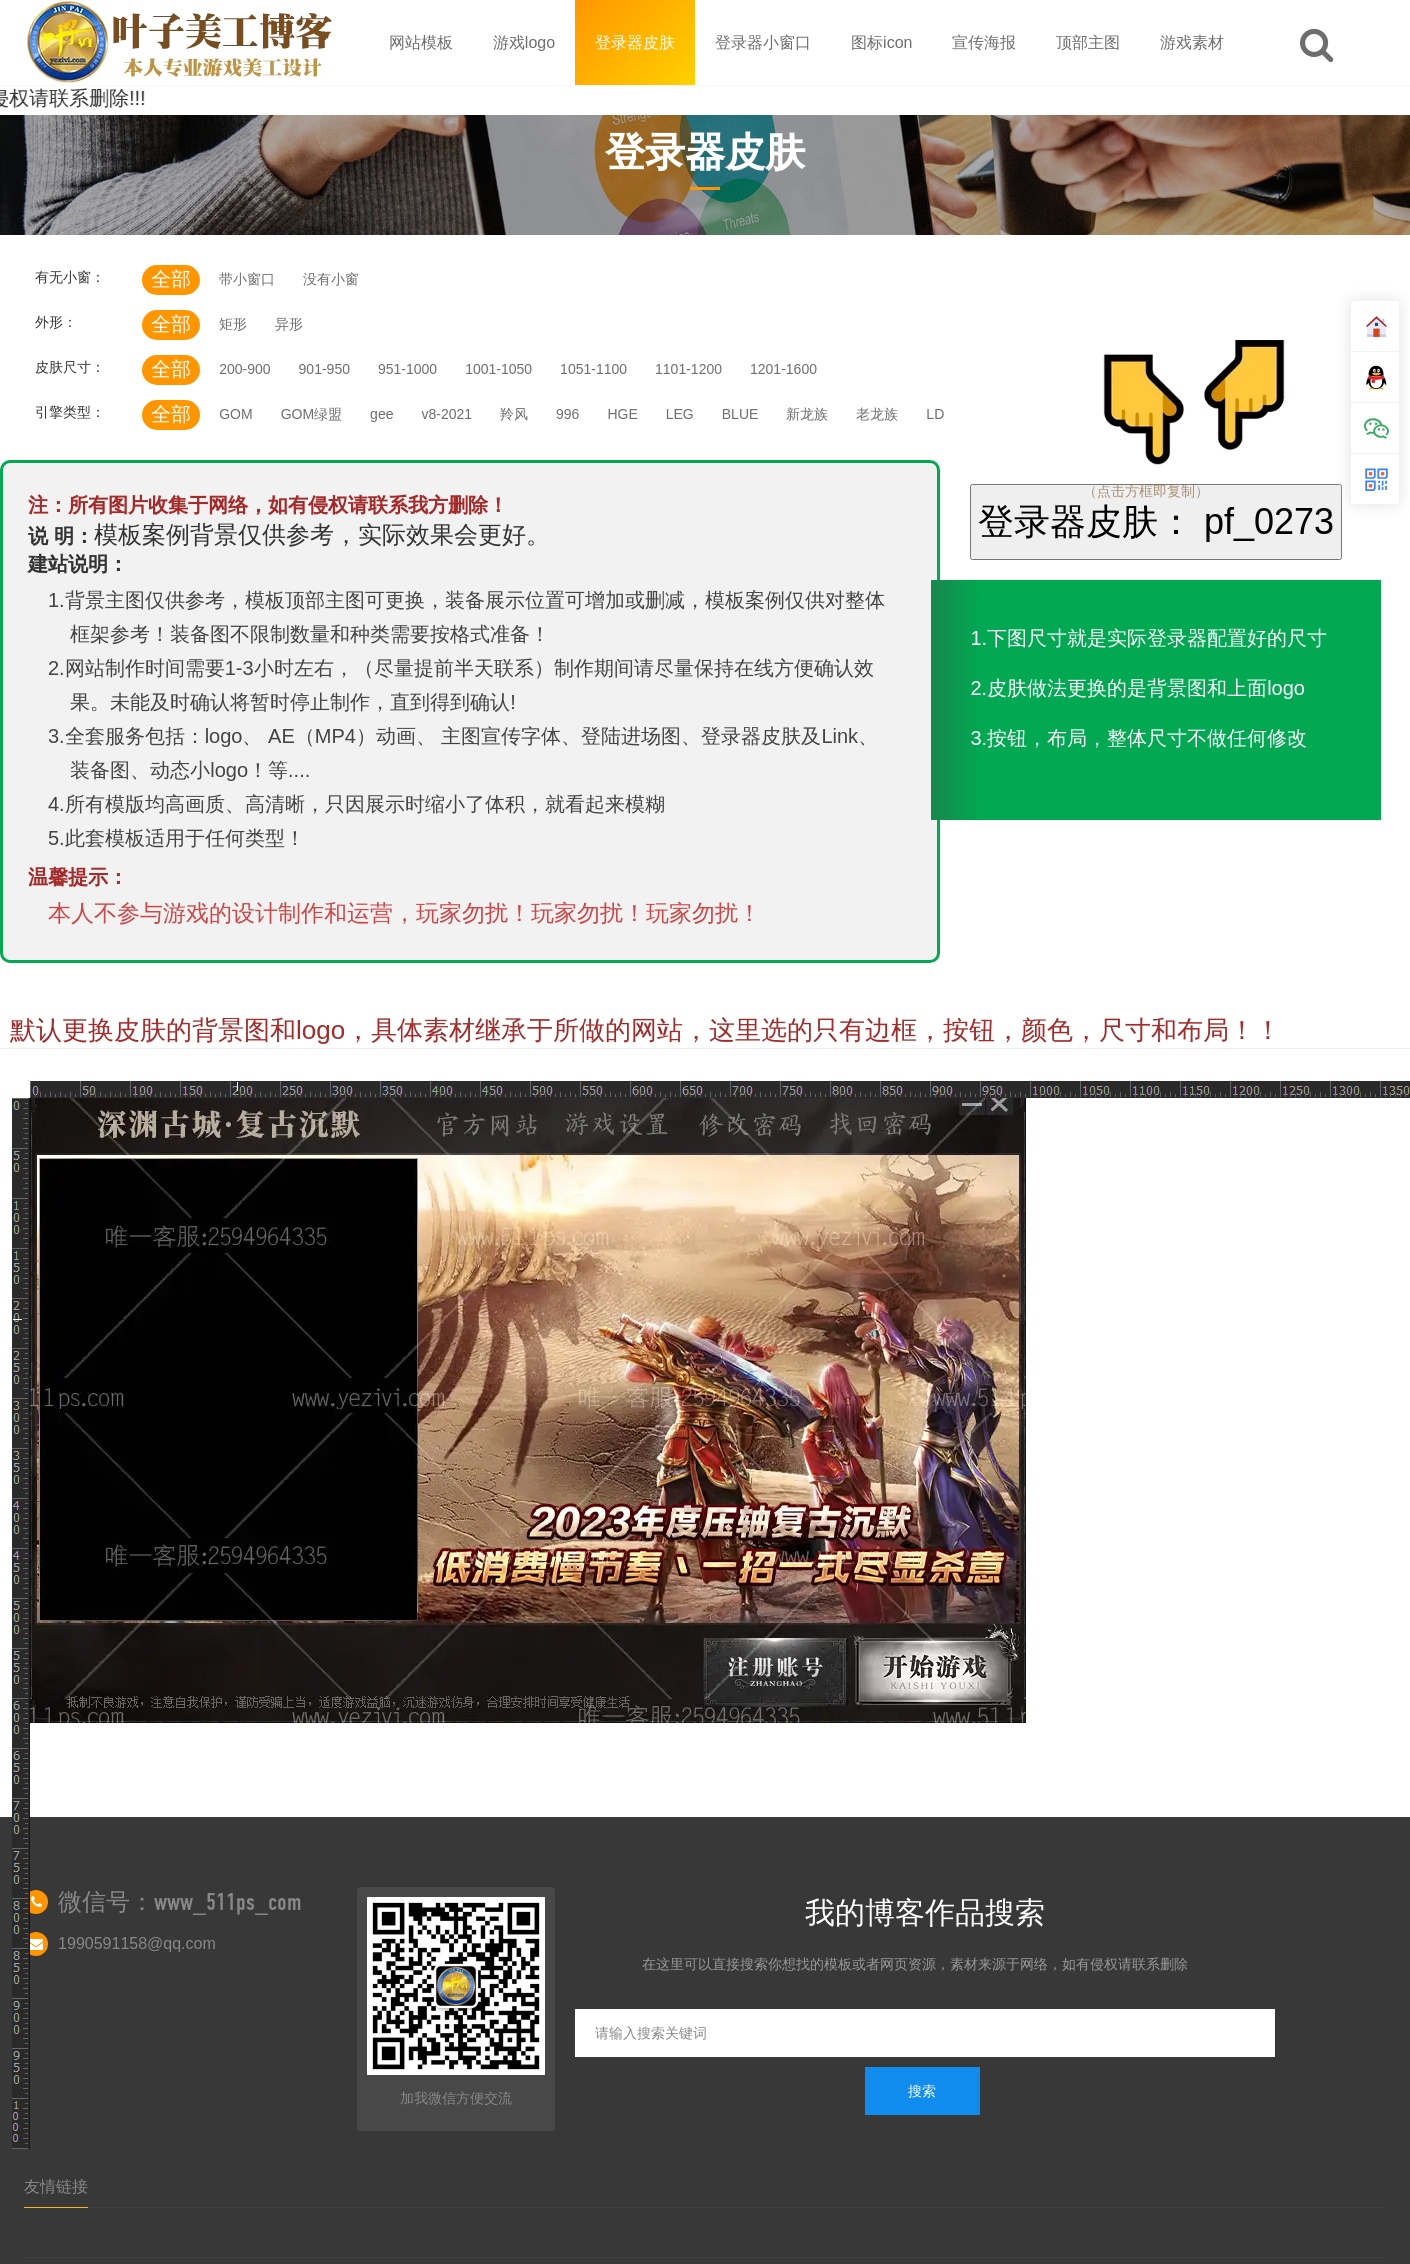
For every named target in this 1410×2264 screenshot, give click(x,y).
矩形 (233, 324)
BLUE (740, 414)
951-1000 (407, 369)
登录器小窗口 (763, 42)
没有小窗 (331, 279)
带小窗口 (247, 279)
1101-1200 (688, 369)
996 (567, 414)
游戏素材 (1192, 42)
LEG (680, 414)
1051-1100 (593, 369)
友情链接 (56, 2186)
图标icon (881, 42)
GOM (235, 414)
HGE (622, 414)
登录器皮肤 (635, 42)
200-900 (244, 369)
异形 (289, 324)
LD (935, 414)
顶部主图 (1088, 42)
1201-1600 (783, 369)
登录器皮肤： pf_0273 (1156, 521)
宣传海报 (984, 42)
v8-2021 (446, 414)
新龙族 (807, 414)
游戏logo (524, 42)
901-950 (324, 369)
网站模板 (421, 42)
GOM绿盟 (311, 414)
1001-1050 (498, 369)
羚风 (514, 414)
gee (381, 414)
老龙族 (877, 414)
